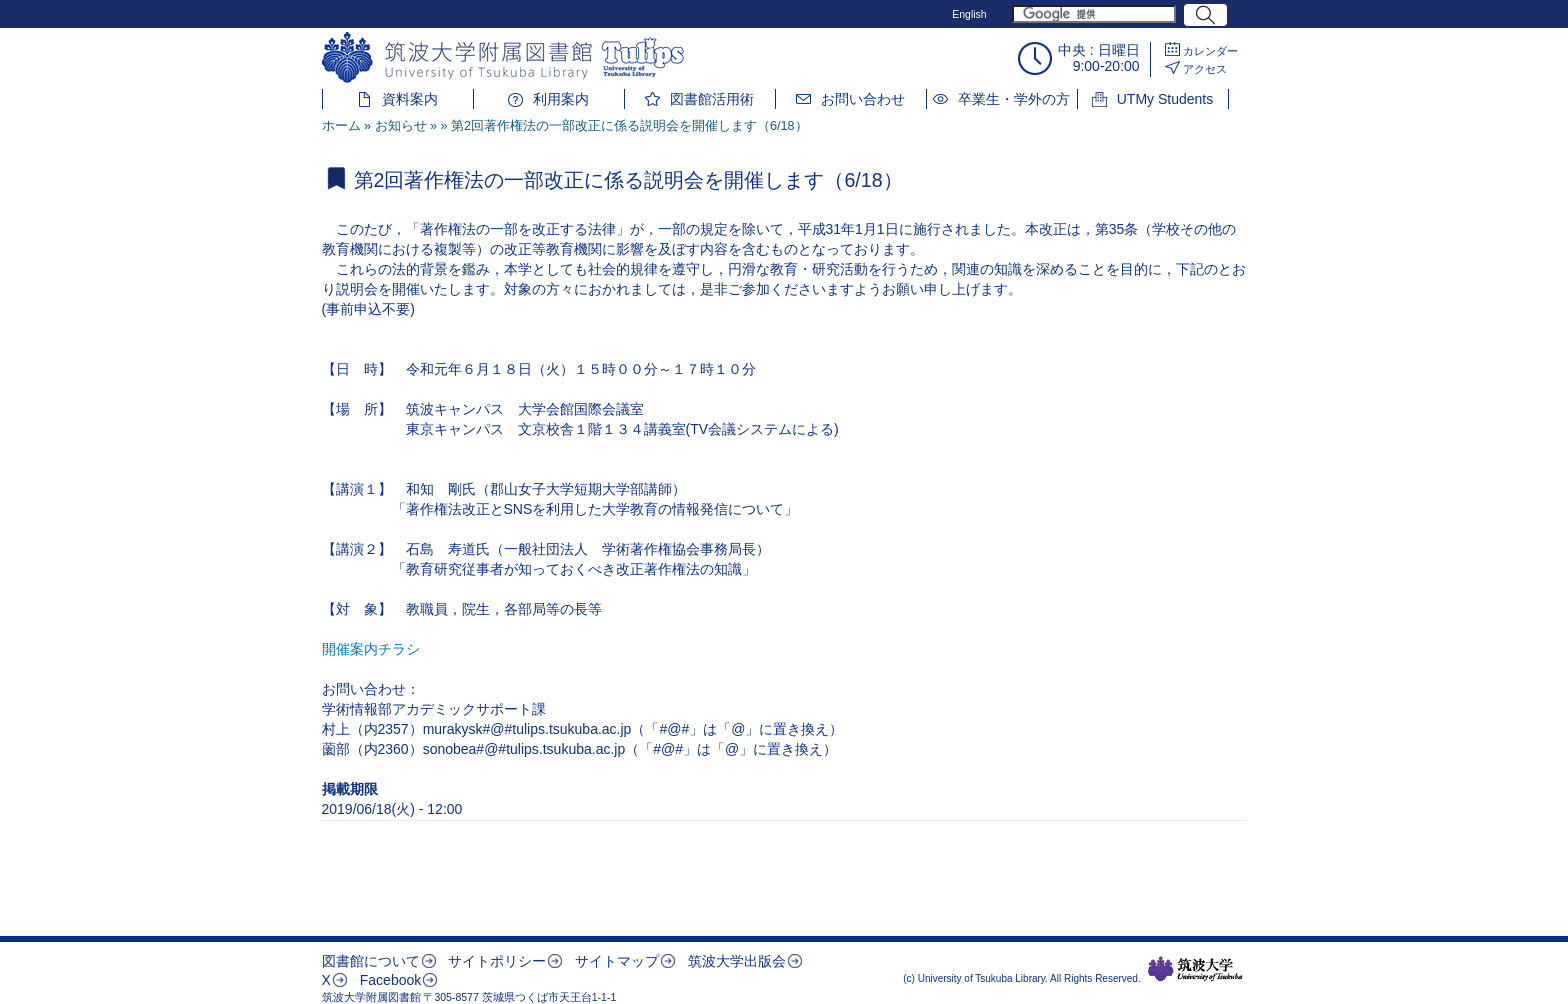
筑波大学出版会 (737, 961)
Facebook (390, 980)
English (969, 14)
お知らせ (401, 126)
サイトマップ (617, 961)
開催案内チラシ (371, 649)
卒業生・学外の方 (1014, 99)
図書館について (371, 961)
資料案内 (410, 99)
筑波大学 (1195, 969)
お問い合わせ (863, 99)
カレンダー (1210, 51)
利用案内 (561, 99)
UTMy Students (1165, 99)
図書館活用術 (712, 99)
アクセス (1205, 69)
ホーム (341, 126)
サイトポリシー (497, 961)
